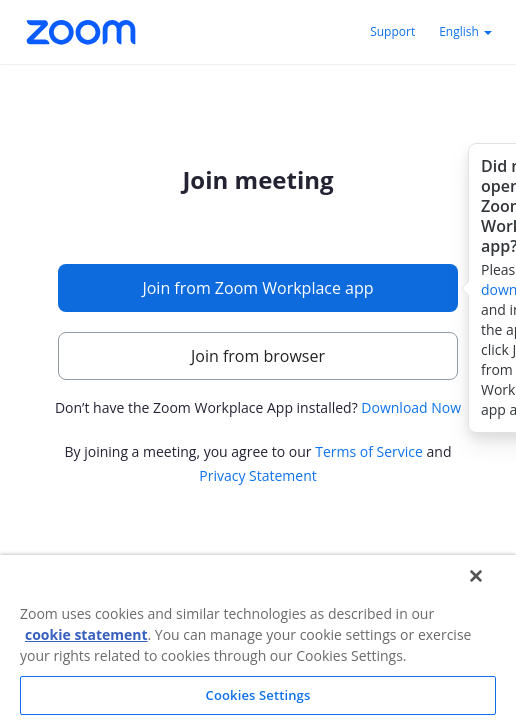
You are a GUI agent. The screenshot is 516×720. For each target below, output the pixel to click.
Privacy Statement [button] (258, 475)
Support (392, 31)
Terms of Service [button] (369, 451)
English (465, 31)
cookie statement (86, 634)
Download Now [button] (411, 407)
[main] (258, 328)
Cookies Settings (258, 695)
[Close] (476, 576)
